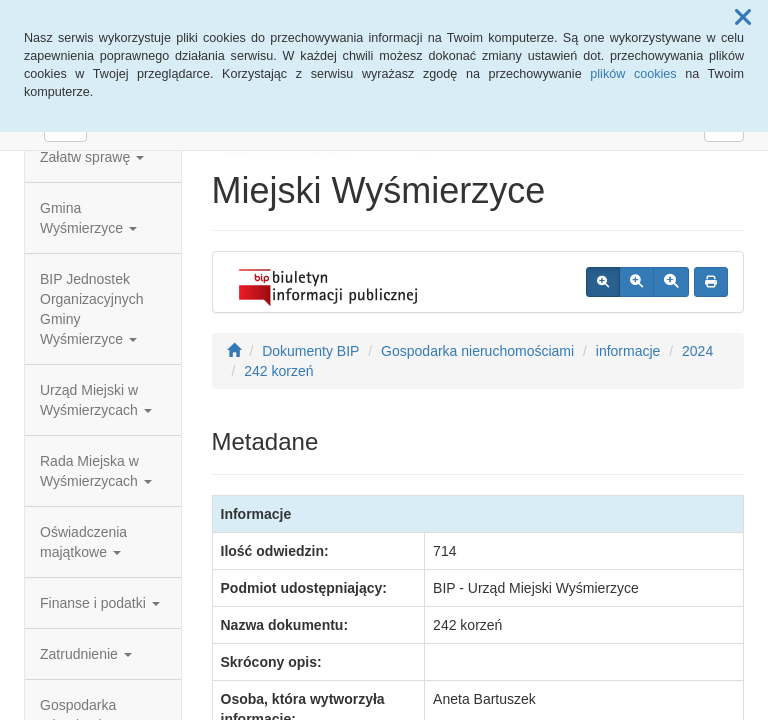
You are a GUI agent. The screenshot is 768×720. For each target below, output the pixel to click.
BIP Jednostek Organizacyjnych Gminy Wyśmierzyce (92, 309)
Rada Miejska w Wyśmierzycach (96, 471)
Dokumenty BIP (310, 351)
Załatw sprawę (92, 157)
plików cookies (633, 74)
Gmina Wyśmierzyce (88, 218)
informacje (628, 351)
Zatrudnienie (86, 654)
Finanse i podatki (100, 603)
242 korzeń (278, 371)
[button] (743, 18)
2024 (697, 351)
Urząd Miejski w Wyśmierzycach (96, 400)
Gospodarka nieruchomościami (477, 351)
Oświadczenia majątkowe (83, 542)
